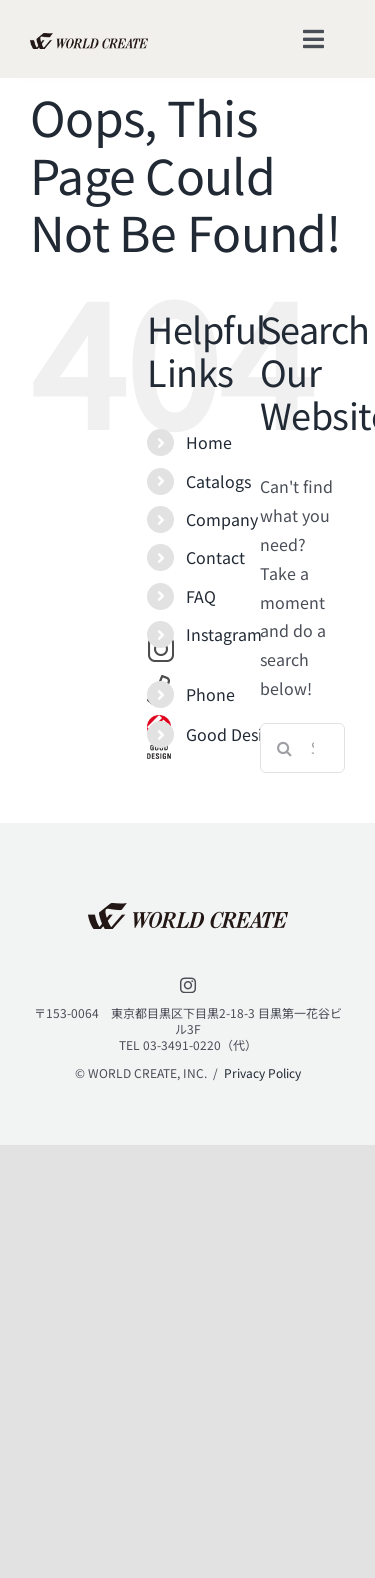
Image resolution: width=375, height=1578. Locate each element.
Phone (210, 694)
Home (209, 442)
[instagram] (188, 985)
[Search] (285, 748)
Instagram (224, 634)
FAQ (201, 596)
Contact (215, 557)
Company (222, 519)
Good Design (233, 734)
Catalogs (218, 481)
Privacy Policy (262, 1072)
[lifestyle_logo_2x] (89, 41)
